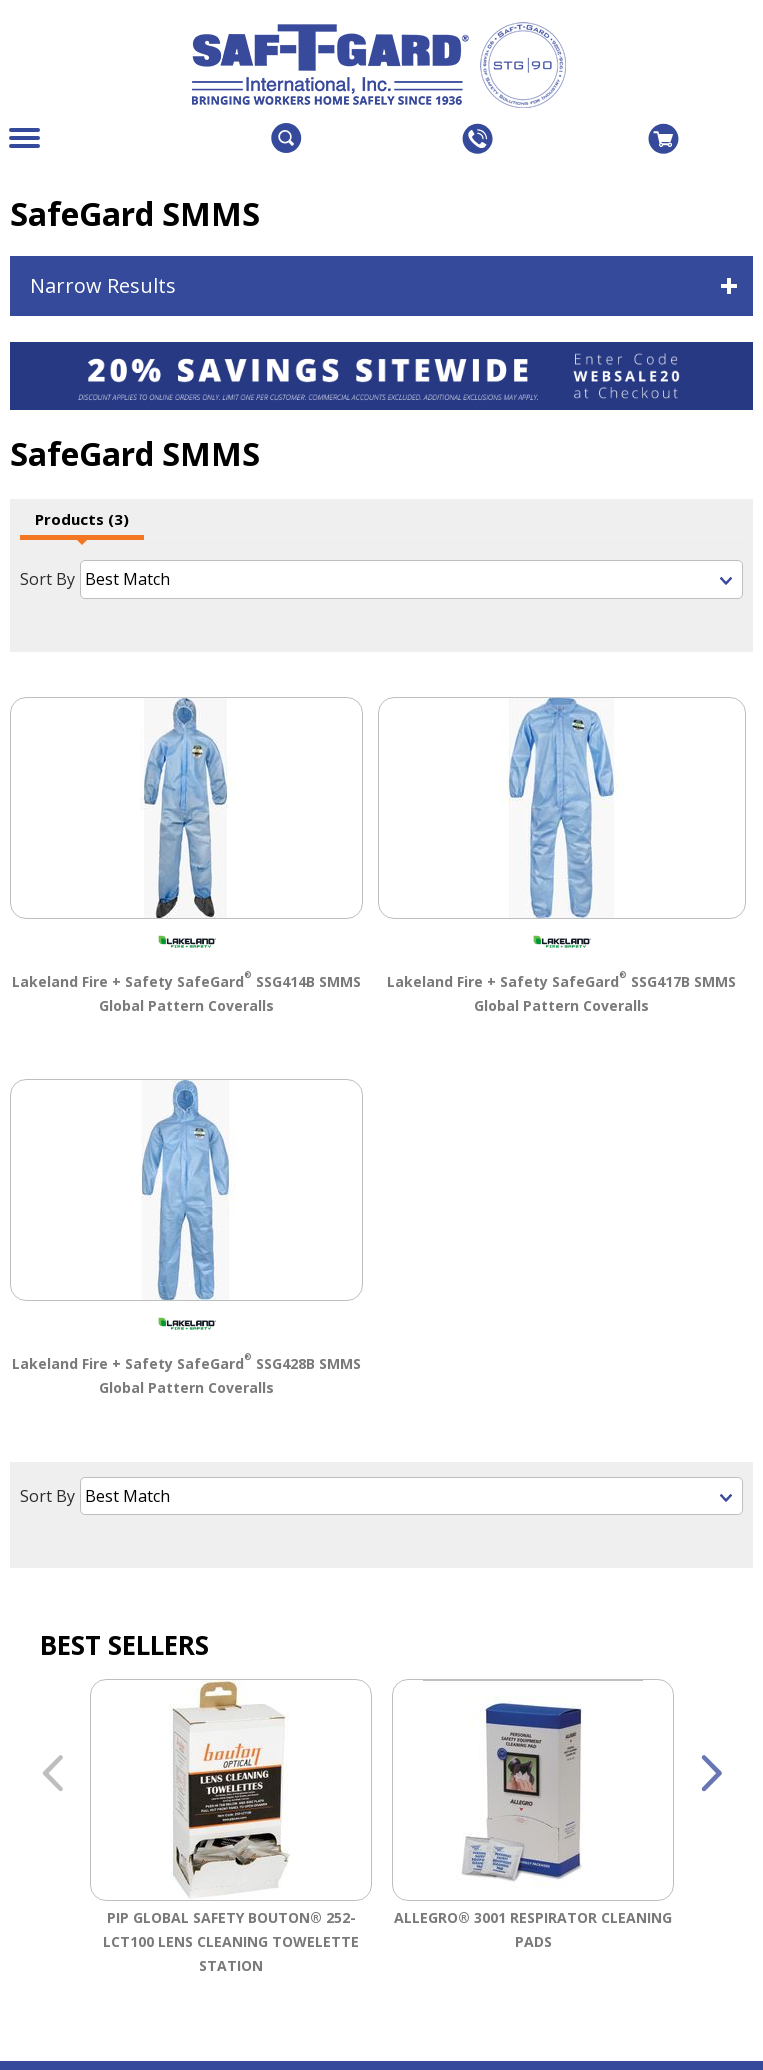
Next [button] (711, 1771)
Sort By (47, 579)
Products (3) (82, 519)
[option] (231, 1831)
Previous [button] (52, 1771)
